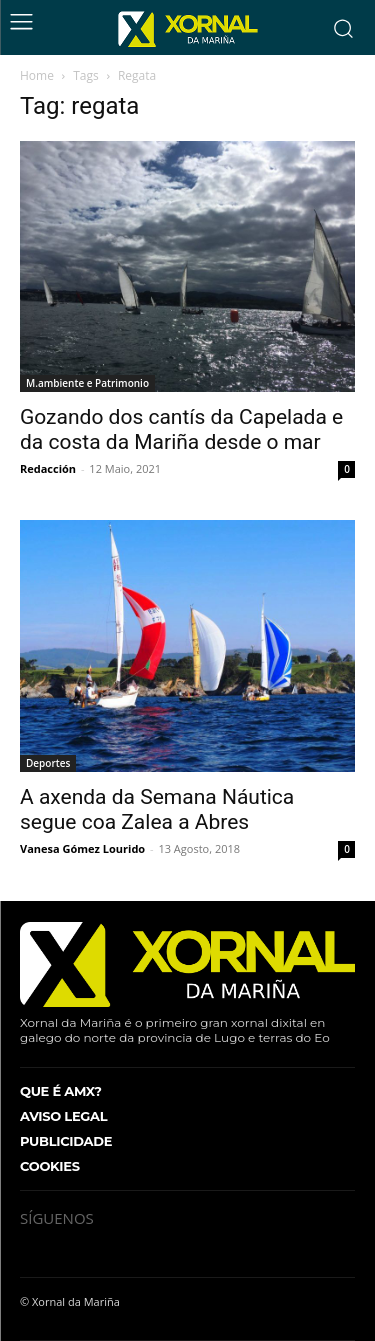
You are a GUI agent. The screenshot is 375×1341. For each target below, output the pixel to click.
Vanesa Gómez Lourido (82, 848)
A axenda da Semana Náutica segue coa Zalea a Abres (157, 809)
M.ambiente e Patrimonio (87, 383)
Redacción (48, 468)
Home (37, 75)
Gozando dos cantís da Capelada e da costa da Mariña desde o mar (181, 429)
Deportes (48, 763)
